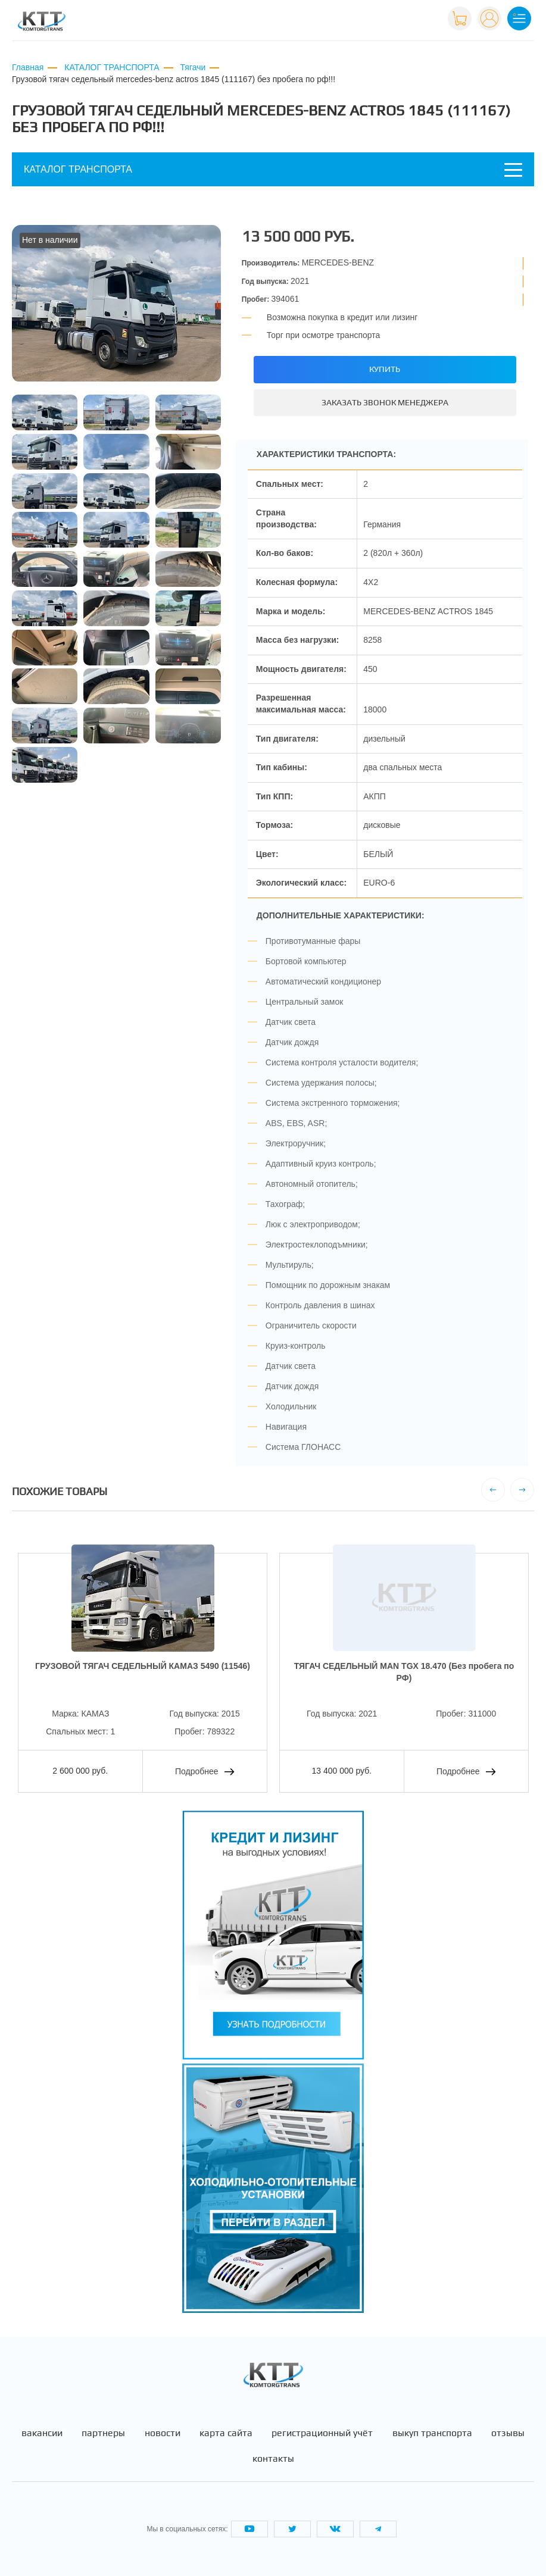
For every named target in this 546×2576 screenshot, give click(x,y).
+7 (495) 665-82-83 (400, 17)
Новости (162, 2433)
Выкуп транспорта (432, 2433)
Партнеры (103, 2433)
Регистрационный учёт (322, 2433)
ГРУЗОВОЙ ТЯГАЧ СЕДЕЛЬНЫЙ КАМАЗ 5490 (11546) (142, 1666)
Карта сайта (225, 2433)
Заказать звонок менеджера (385, 402)
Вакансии (42, 2433)
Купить (384, 369)
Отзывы (508, 2433)
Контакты (273, 2458)
